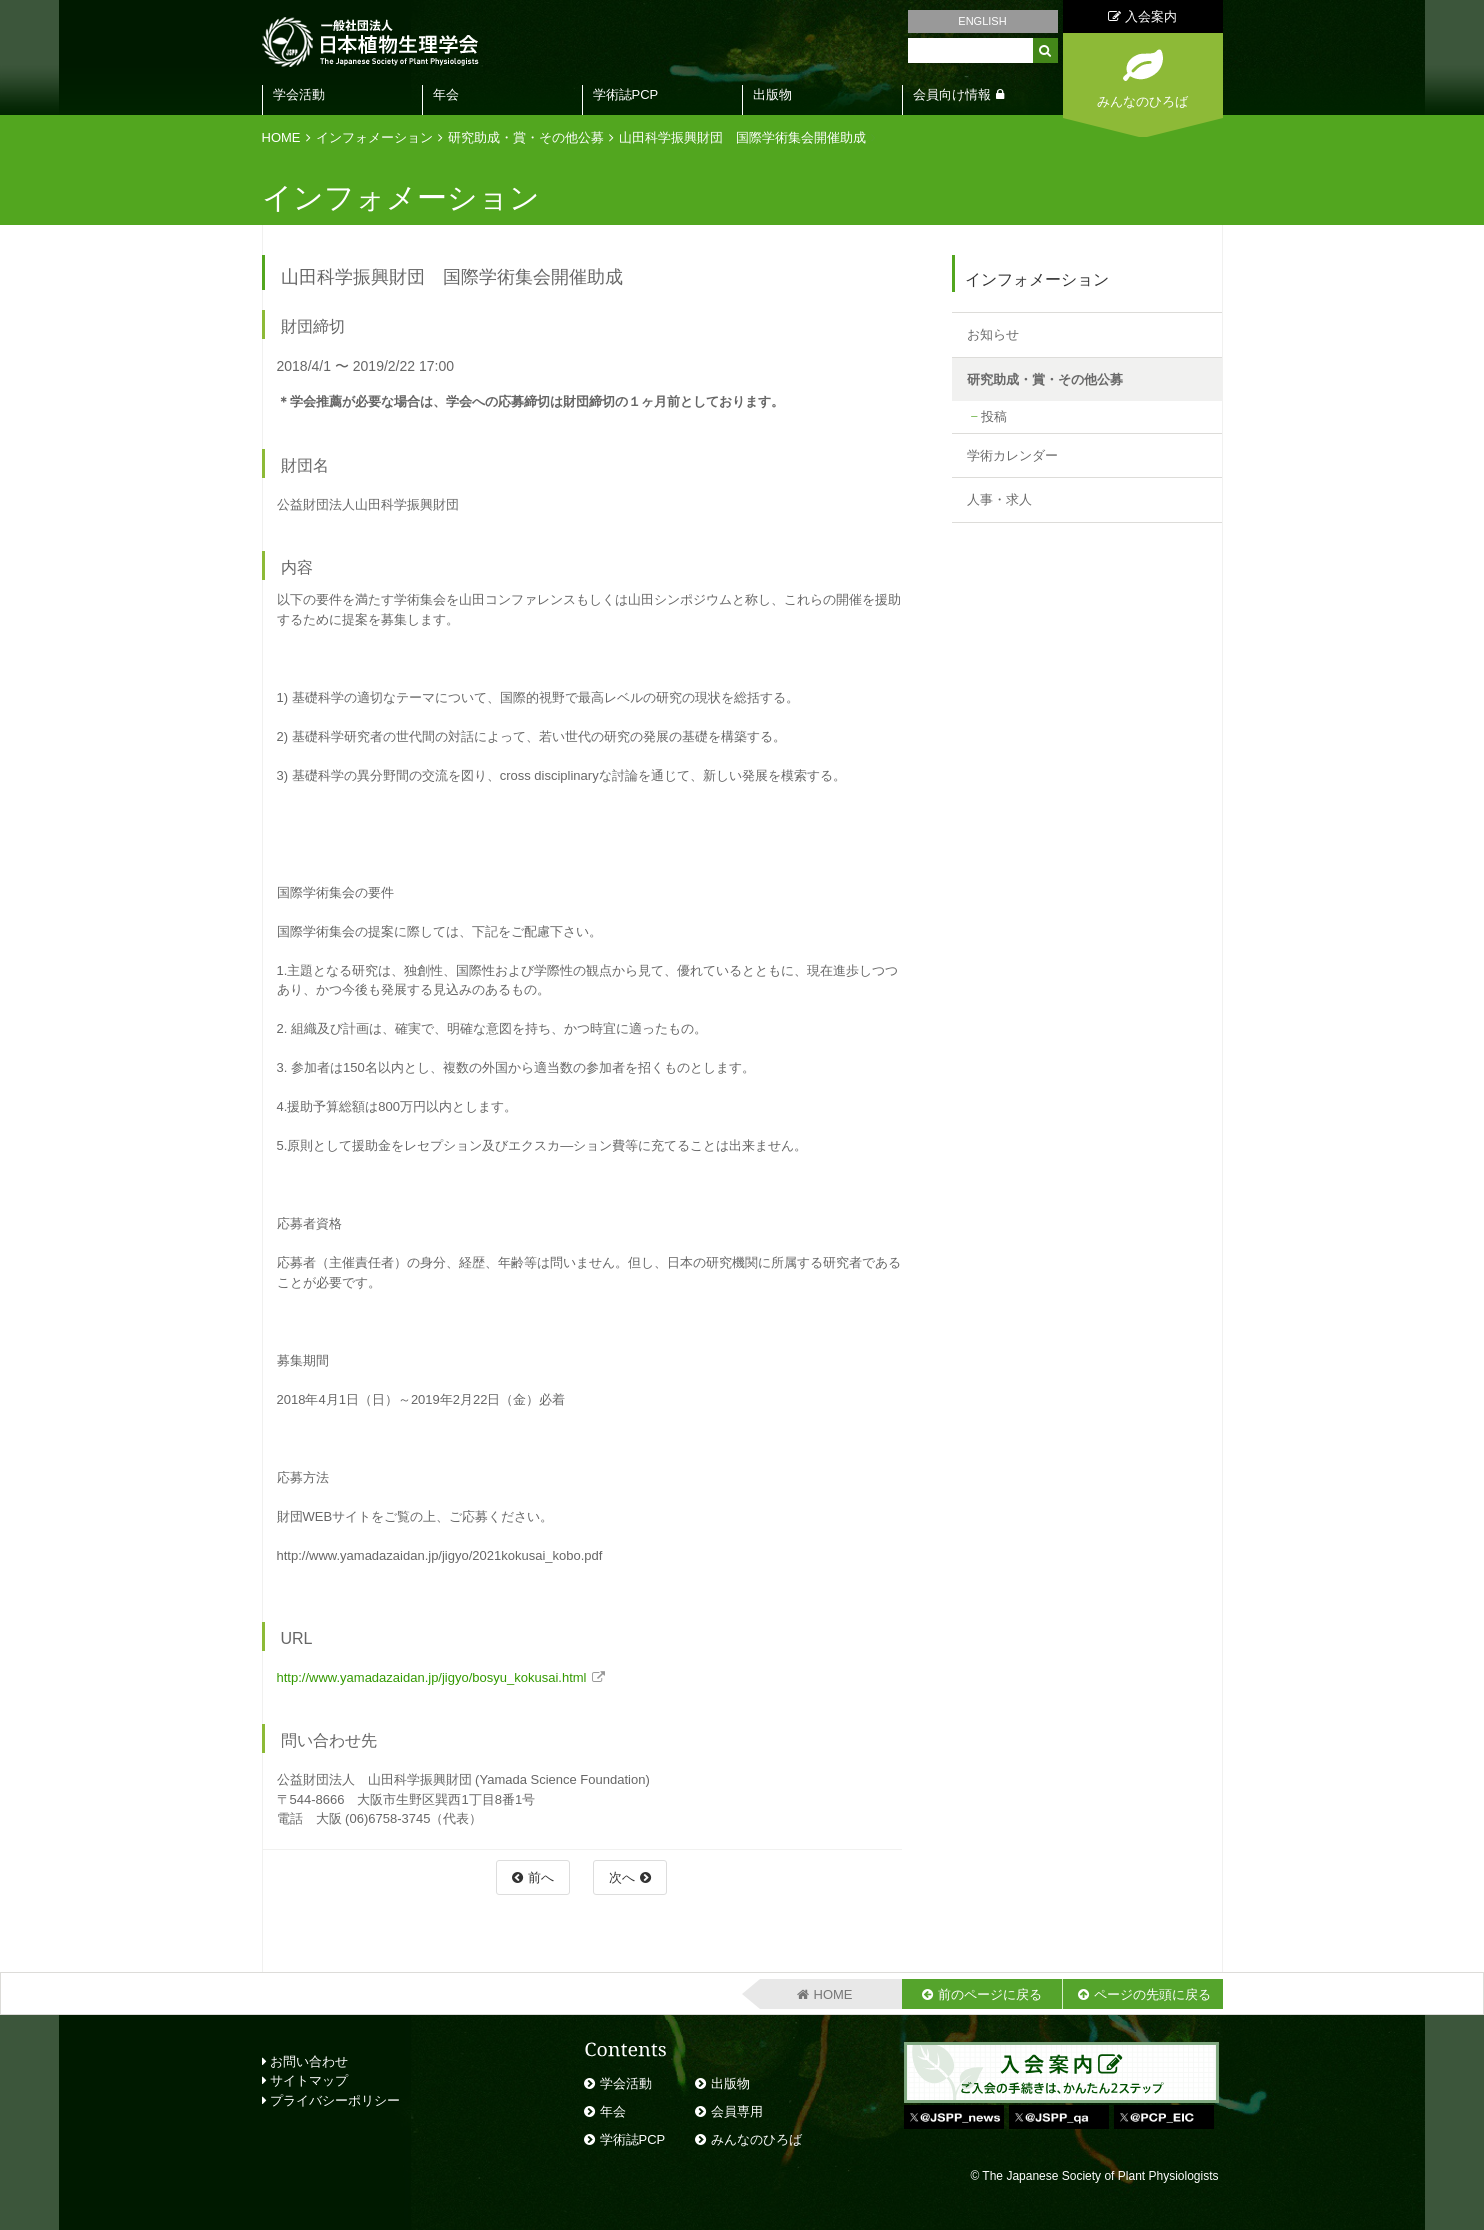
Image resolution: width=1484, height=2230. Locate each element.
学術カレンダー (1012, 455)
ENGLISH (982, 21)
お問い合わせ (305, 2061)
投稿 (994, 416)
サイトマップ (305, 2080)
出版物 (772, 94)
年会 (446, 94)
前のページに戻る (990, 1994)
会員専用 (737, 2111)
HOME (281, 137)
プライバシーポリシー (331, 2100)
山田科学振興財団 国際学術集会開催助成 (742, 137)
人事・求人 (999, 499)
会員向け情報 (952, 94)
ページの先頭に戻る (1152, 1994)
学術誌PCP (626, 94)
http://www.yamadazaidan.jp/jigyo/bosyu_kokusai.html (432, 1677)
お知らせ (993, 334)
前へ (541, 1877)
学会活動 (299, 94)
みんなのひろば (756, 2139)
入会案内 (1142, 16)
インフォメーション (374, 137)
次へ (622, 1877)
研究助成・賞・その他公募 (526, 137)
